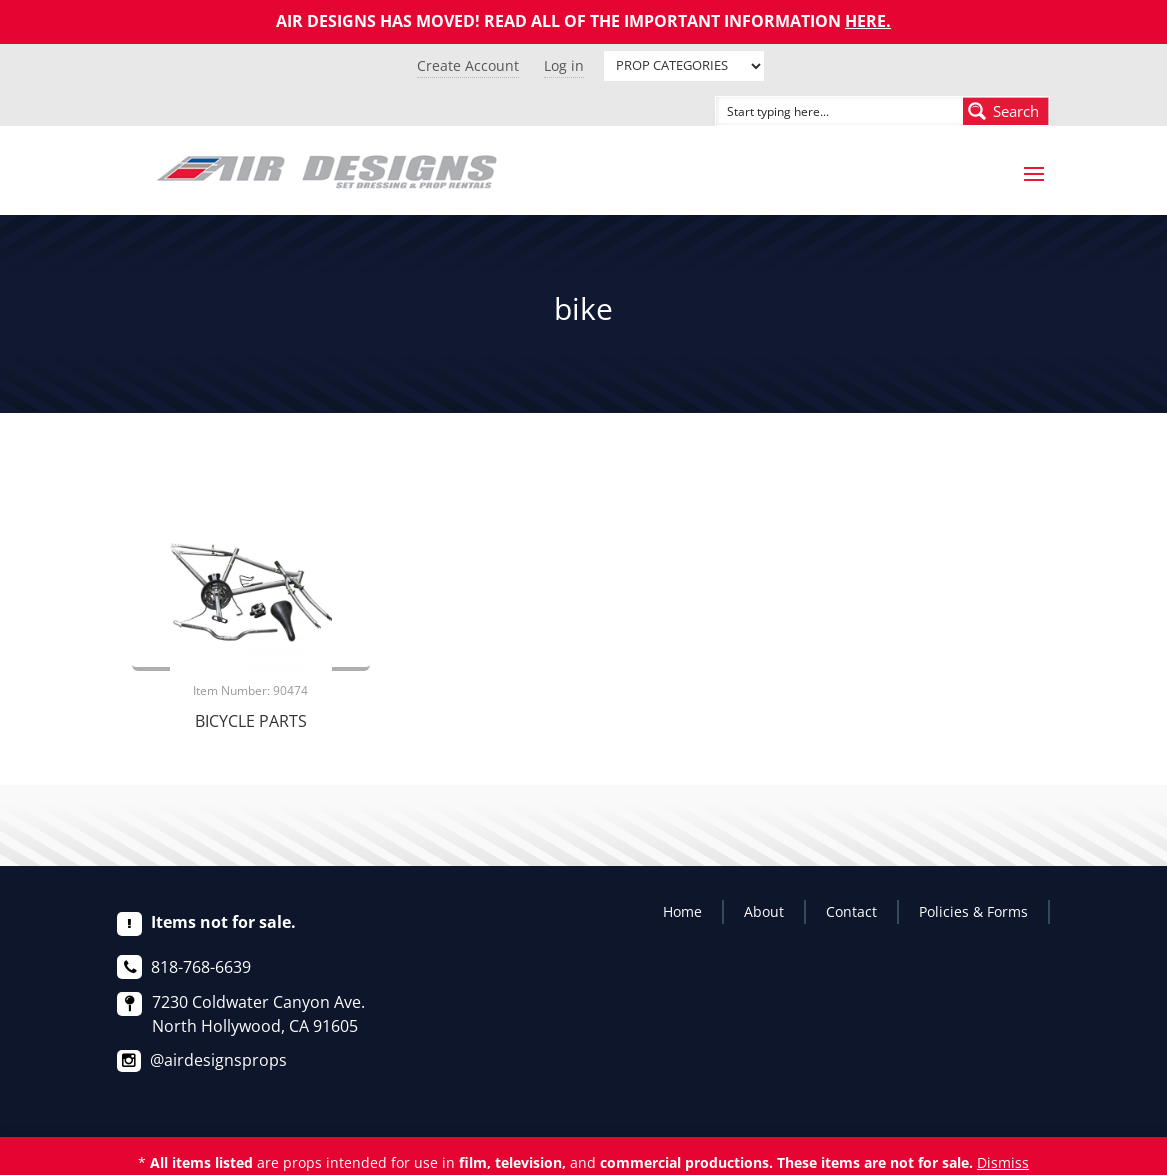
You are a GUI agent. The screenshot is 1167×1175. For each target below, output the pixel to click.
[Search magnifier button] (1006, 111)
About (764, 911)
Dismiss (1003, 1162)
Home (682, 911)
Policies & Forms (973, 911)
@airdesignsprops (218, 1060)
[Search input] (817, 111)
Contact (851, 911)
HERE (865, 21)
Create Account (468, 65)
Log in (564, 65)
